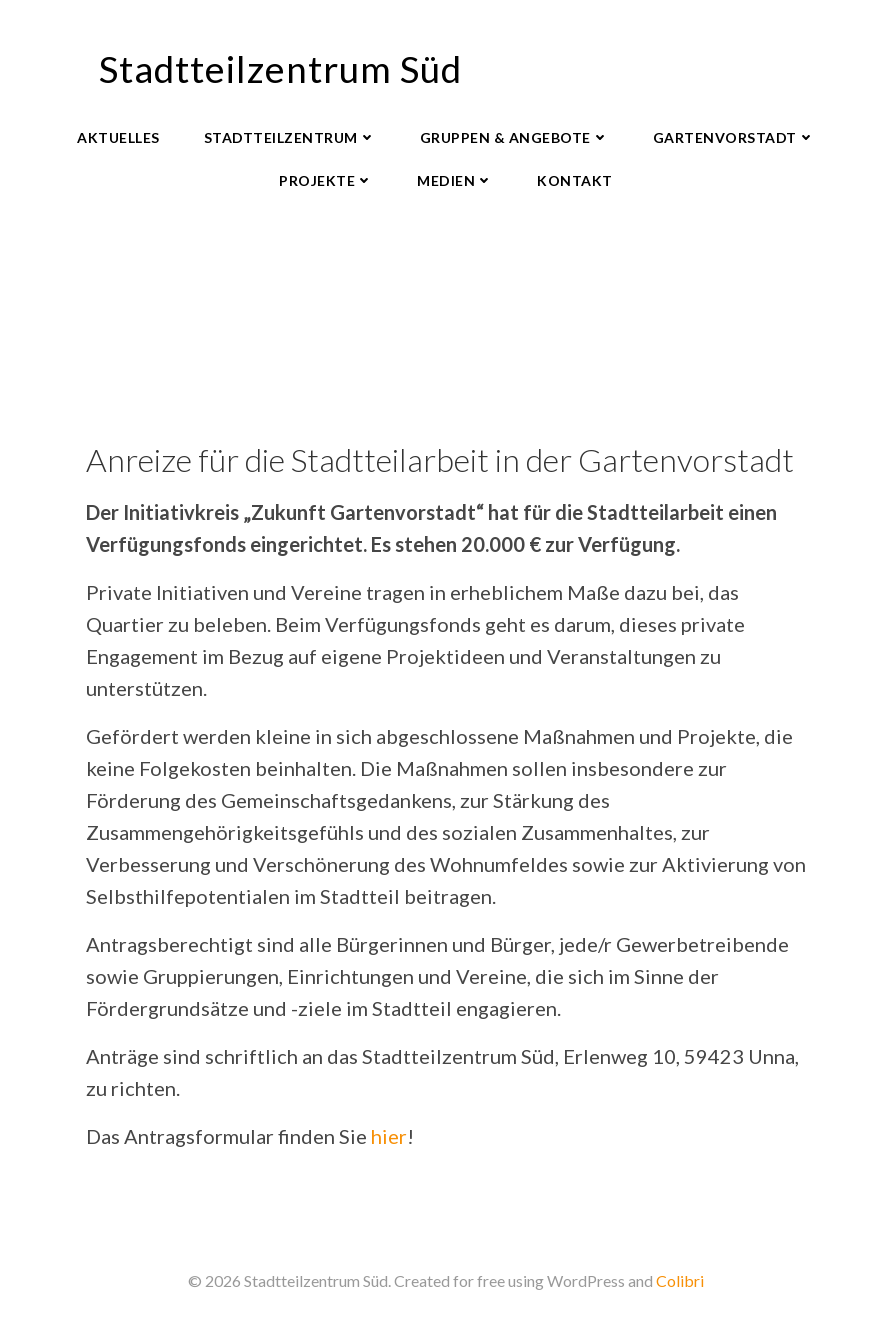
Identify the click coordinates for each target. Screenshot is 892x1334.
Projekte (326, 180)
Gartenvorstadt (734, 137)
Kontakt (575, 180)
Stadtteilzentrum (290, 137)
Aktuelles (118, 137)
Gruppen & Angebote (514, 137)
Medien (455, 180)
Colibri (680, 1280)
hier (389, 1136)
